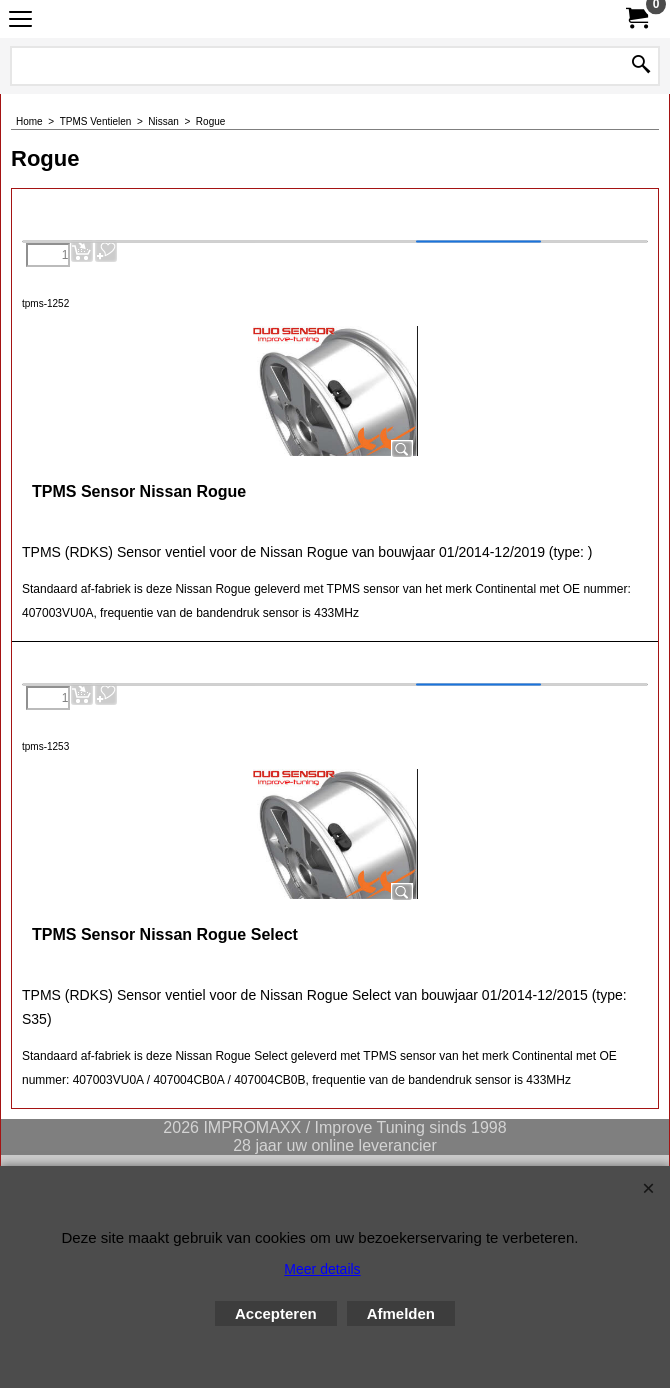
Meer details (322, 1269)
